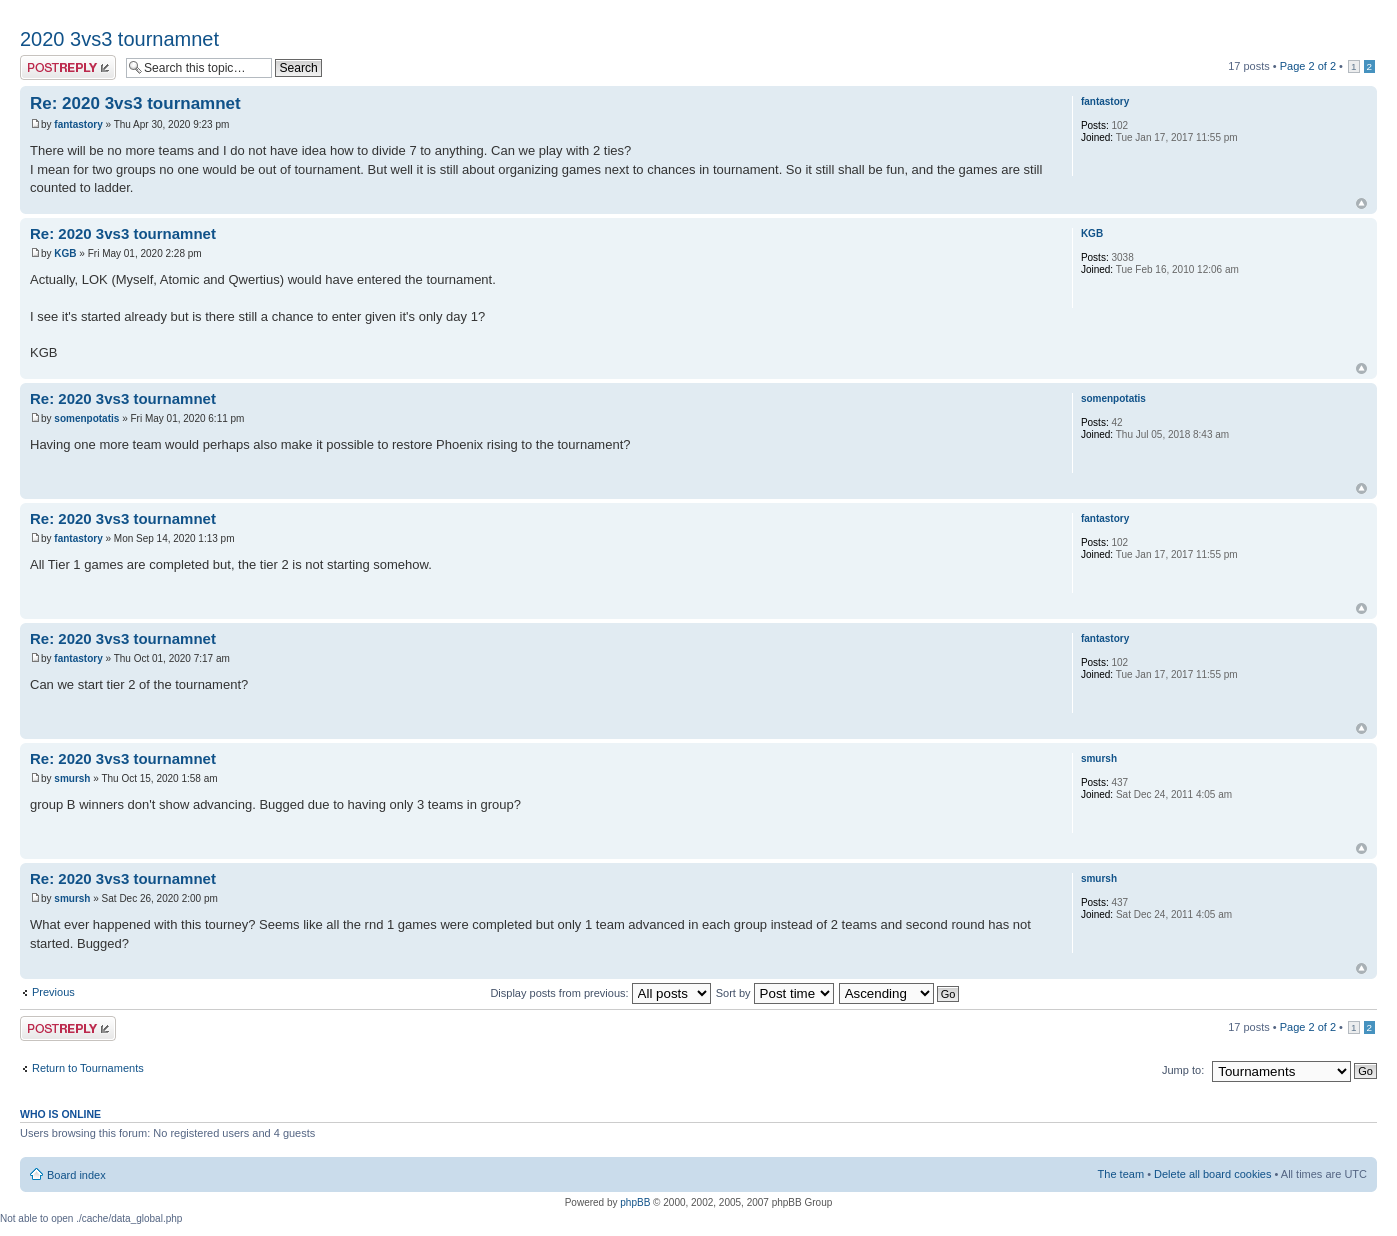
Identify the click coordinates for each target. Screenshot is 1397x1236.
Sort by (775, 993)
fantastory (78, 124)
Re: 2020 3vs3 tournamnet (135, 103)
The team (1121, 1174)
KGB (65, 253)
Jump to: (1183, 1070)
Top (1361, 203)
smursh (72, 778)
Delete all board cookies (1212, 1174)
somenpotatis (86, 418)
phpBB (635, 1202)
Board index (76, 1175)
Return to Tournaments (88, 1068)
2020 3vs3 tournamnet (119, 39)
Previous (53, 992)
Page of (1308, 66)
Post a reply (68, 67)
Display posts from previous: (600, 993)
